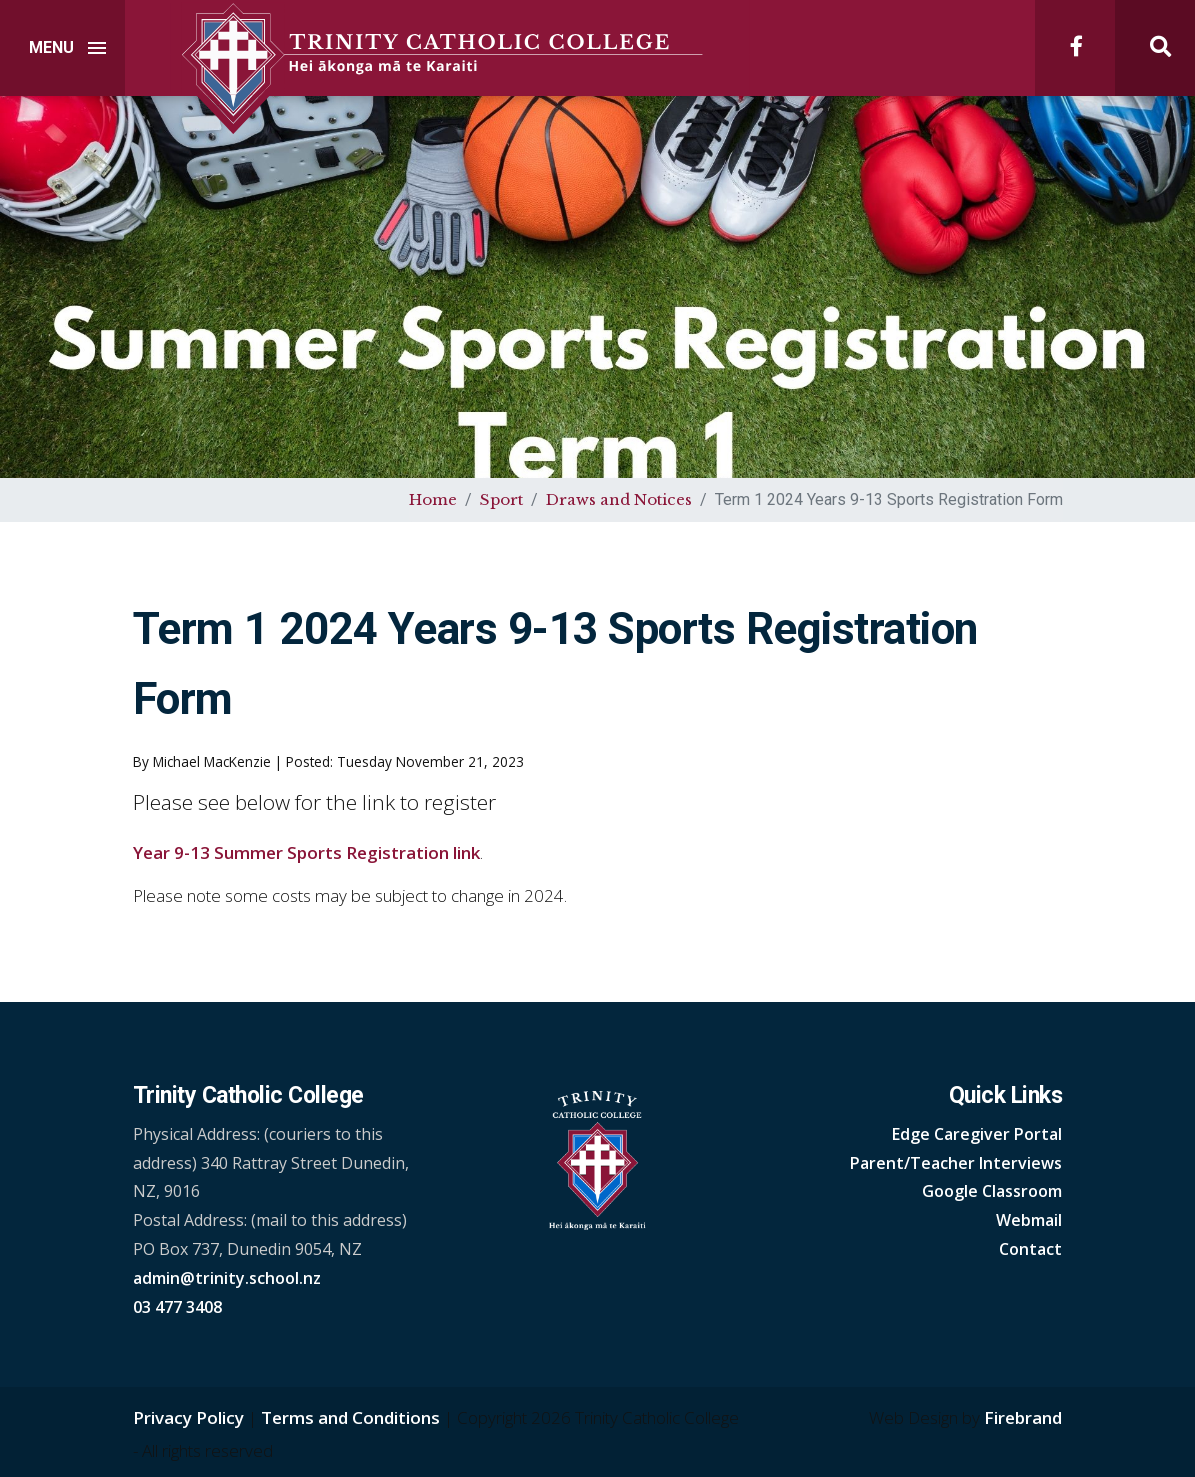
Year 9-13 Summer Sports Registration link (306, 852)
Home (433, 499)
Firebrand (1023, 1417)
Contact (1030, 1249)
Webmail (1029, 1220)
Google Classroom (992, 1191)
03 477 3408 (177, 1307)
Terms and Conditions (350, 1417)
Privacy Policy (188, 1417)
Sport (501, 499)
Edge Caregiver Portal (977, 1134)
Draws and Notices (619, 499)
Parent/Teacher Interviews (956, 1163)
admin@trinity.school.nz (227, 1278)
